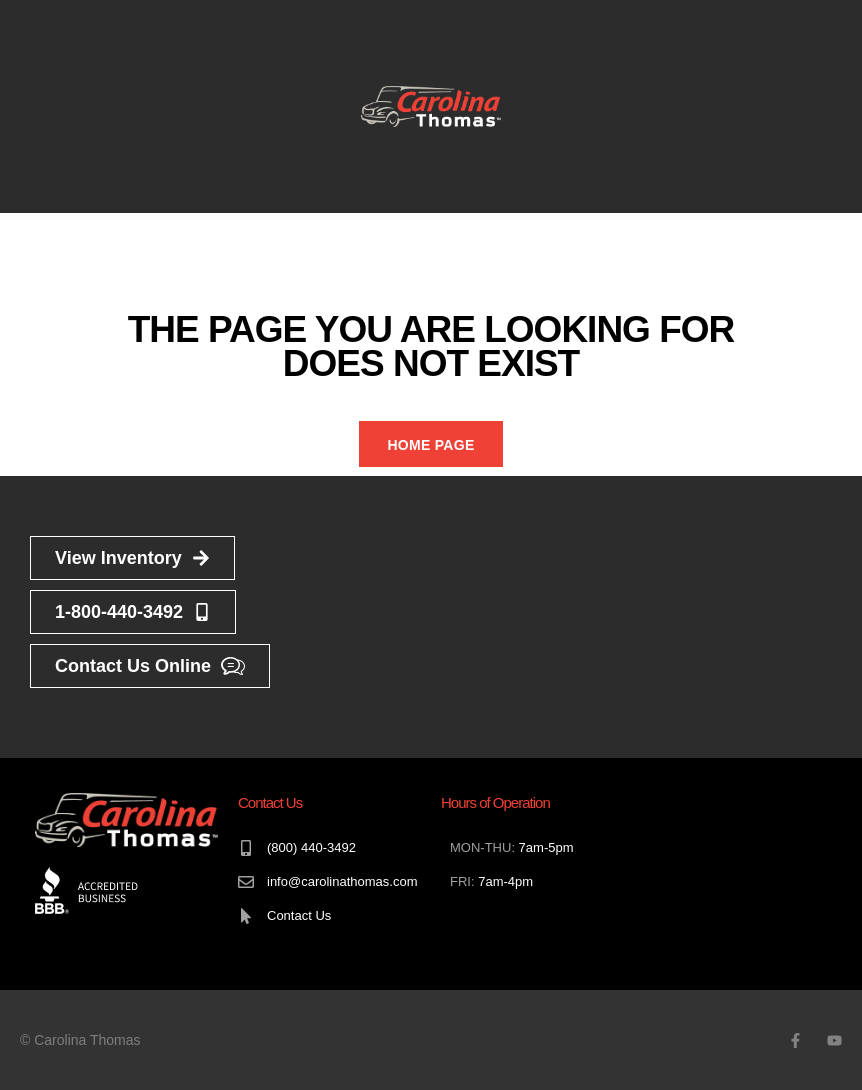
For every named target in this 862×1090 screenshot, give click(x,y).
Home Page (430, 445)
